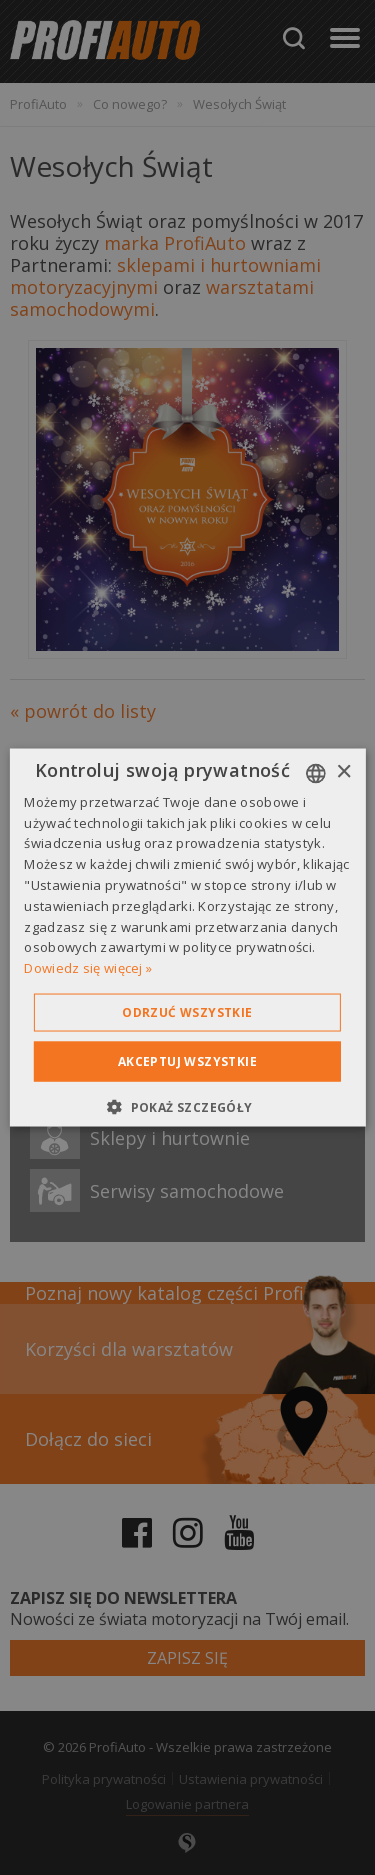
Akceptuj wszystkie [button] (187, 1061)
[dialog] (187, 937)
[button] (187, 1107)
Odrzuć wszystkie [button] (187, 1012)
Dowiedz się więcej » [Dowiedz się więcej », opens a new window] (88, 968)
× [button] (343, 772)
